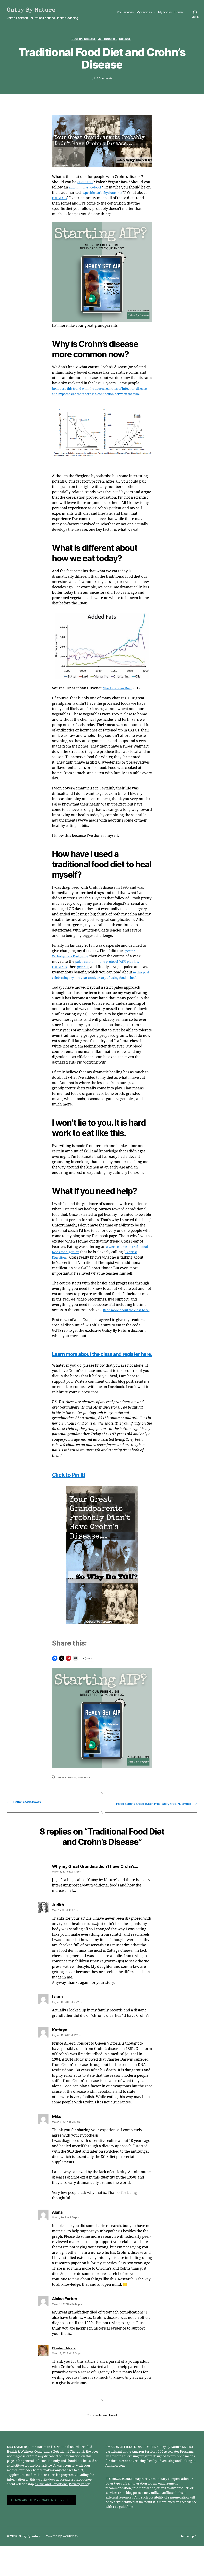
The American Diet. (120, 694)
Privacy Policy (79, 2514)
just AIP (86, 973)
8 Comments (104, 79)
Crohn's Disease (81, 39)
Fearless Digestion (69, 1269)
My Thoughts (108, 39)
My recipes (144, 12)
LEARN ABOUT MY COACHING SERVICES (41, 2530)
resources (84, 1802)
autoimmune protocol (95, 188)
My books (165, 12)
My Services (125, 12)
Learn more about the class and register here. (102, 1374)
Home (178, 12)
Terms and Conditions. (51, 2514)
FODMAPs (92, 199)
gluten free (86, 183)
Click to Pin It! (77, 1500)
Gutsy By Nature (31, 2566)
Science (129, 39)
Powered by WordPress (63, 2566)
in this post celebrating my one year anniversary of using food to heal (101, 984)
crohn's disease (66, 1802)
